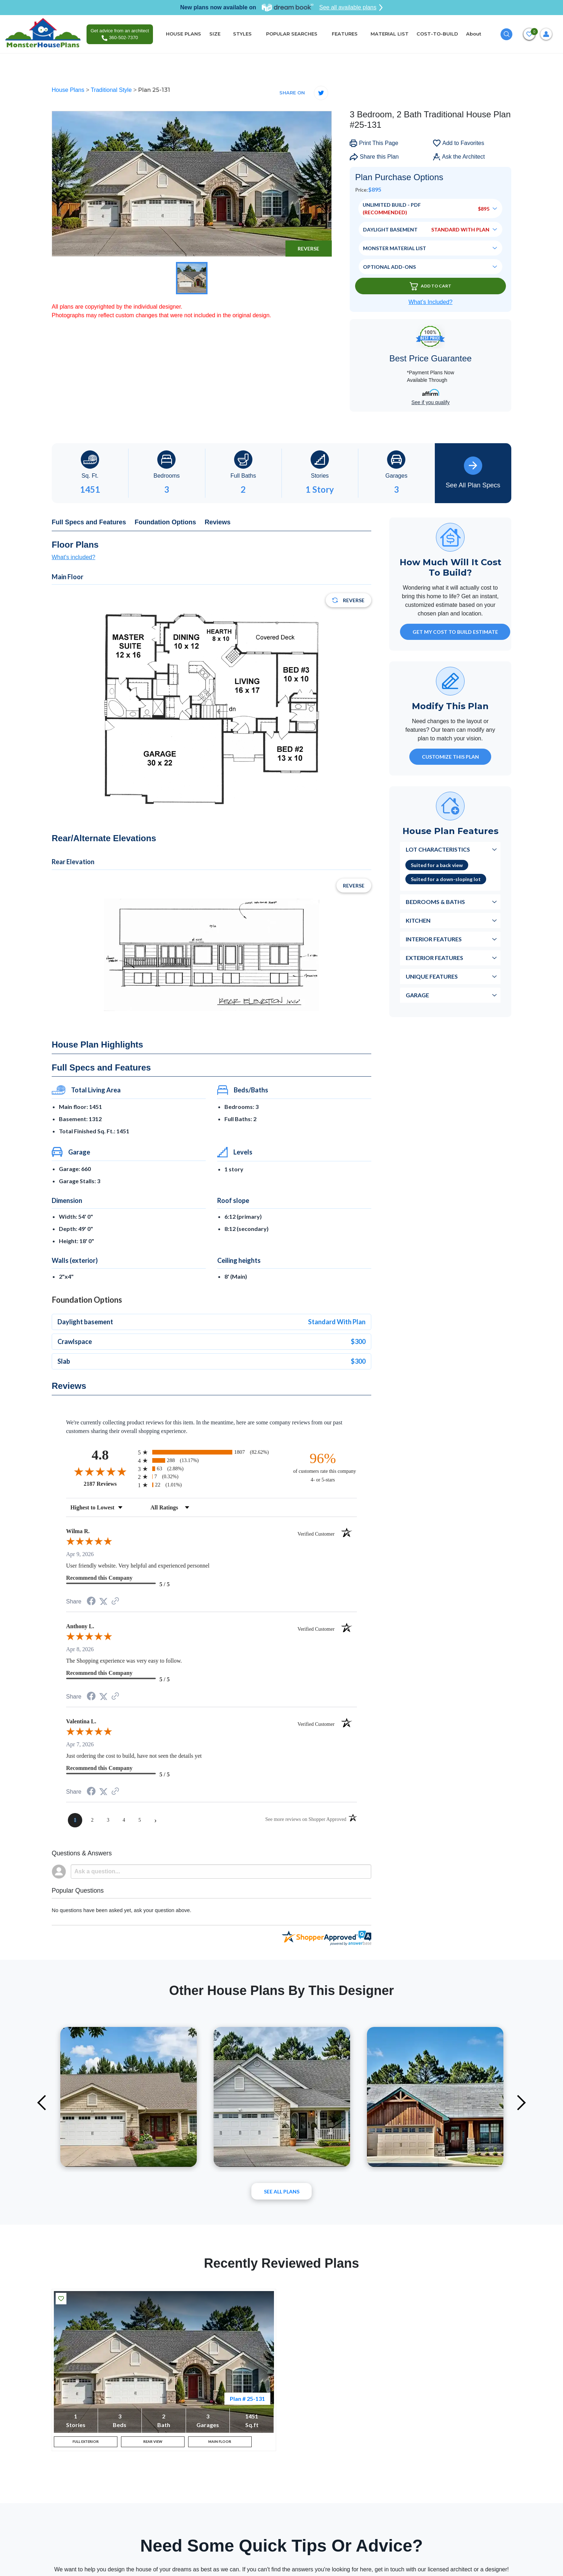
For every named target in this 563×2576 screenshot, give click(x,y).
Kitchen (418, 920)
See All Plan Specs (473, 472)
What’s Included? (430, 302)
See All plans (281, 2191)
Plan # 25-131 (247, 2398)
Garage (417, 995)
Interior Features (434, 939)
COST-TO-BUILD (437, 34)
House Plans (69, 90)
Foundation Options (165, 522)
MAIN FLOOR (220, 2444)
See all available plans (351, 7)
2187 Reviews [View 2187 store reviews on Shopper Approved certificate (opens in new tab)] (109, 1483)
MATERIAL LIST (390, 34)
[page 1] (75, 1820)
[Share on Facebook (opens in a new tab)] (91, 1602)
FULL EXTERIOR (85, 2444)
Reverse (308, 248)
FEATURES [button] (345, 34)
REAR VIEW (152, 2444)
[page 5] (139, 1820)
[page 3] (108, 1820)
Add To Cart (430, 286)
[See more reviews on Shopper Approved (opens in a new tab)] (115, 1601)
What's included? (73, 557)
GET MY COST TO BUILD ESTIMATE (455, 632)
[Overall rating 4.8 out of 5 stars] (100, 1471)
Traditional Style (112, 90)
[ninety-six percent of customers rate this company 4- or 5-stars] (323, 1467)
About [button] (474, 34)
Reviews (218, 522)
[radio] (211, 1452)
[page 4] (124, 1820)
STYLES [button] (243, 34)
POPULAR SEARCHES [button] (292, 34)
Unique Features (432, 976)
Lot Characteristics (438, 849)
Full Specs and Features (89, 522)
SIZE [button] (214, 34)
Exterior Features (434, 957)
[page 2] (92, 1820)
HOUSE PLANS (183, 34)
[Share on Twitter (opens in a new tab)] (103, 1601)
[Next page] (155, 1820)
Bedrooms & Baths (435, 901)
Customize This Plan (450, 757)
